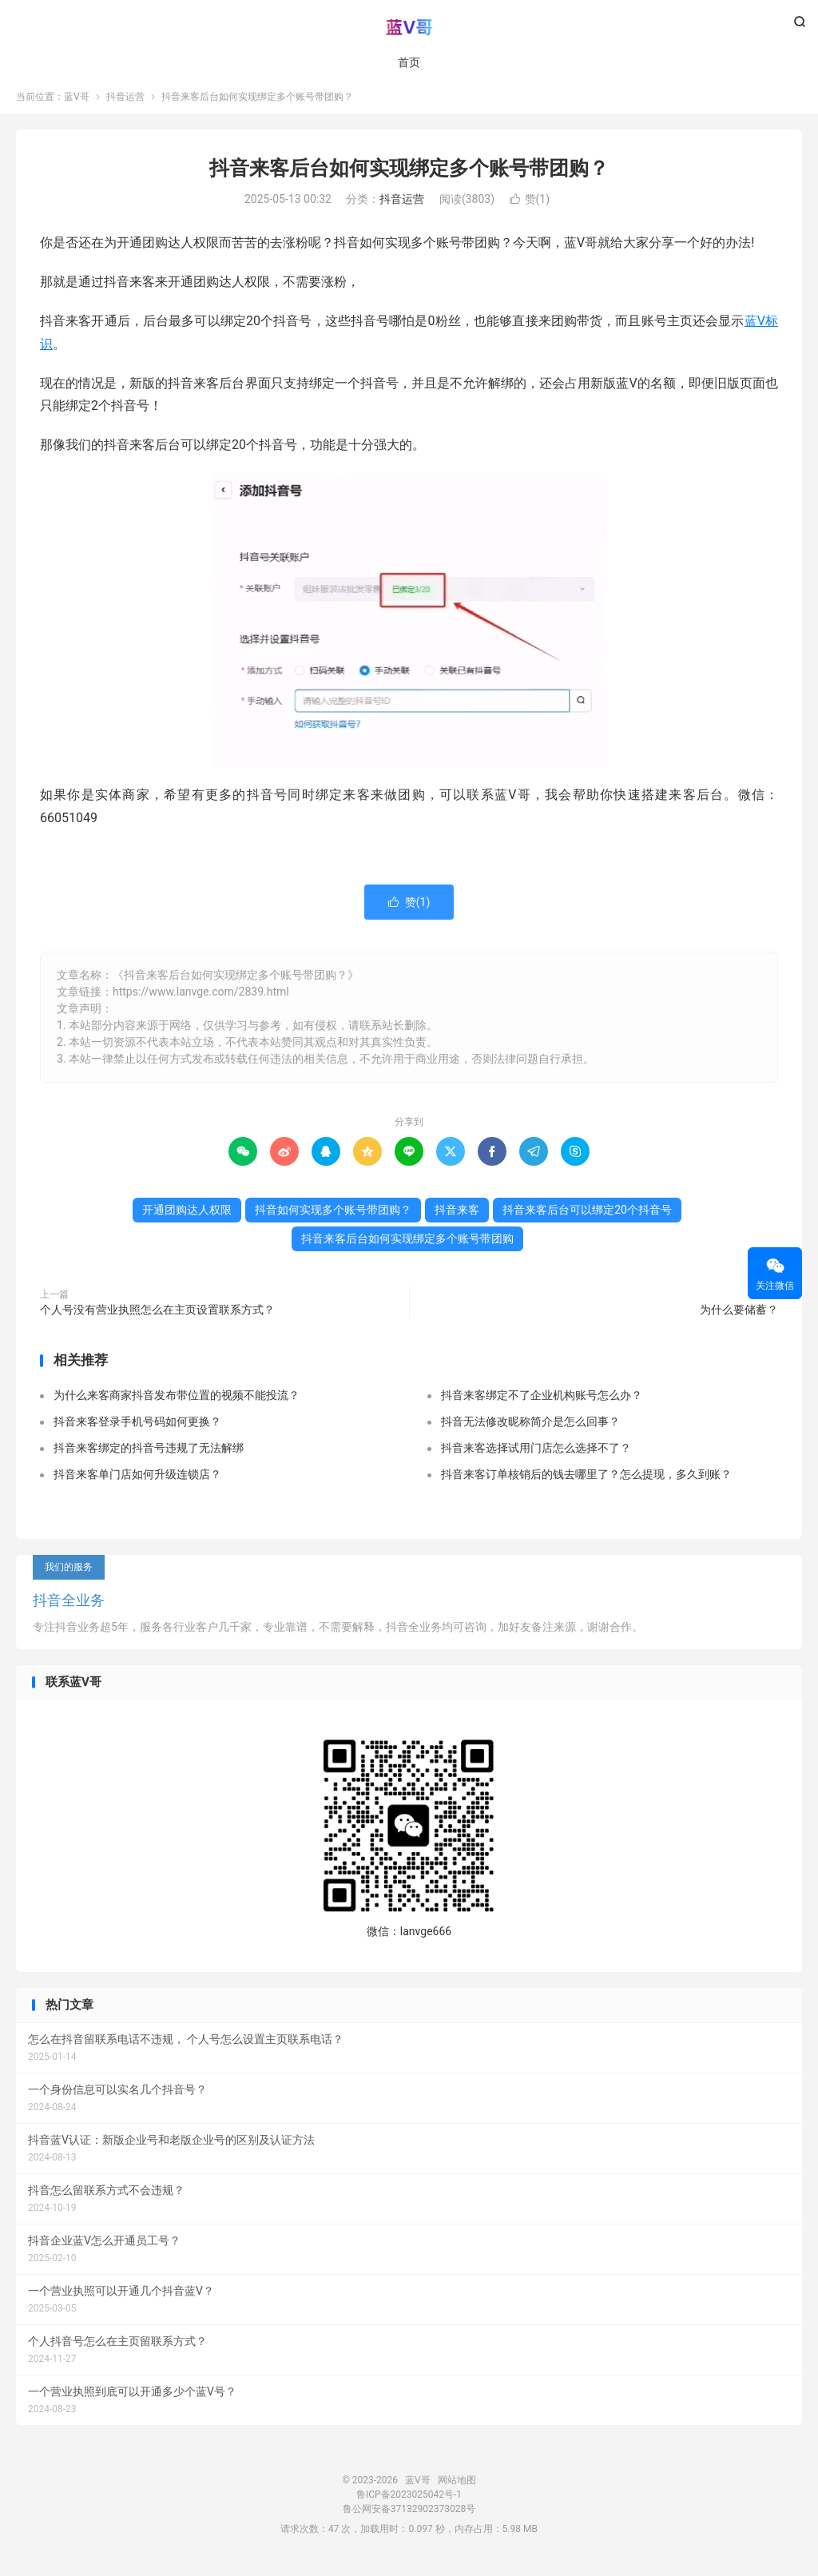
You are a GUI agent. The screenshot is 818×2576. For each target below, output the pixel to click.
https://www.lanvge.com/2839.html (201, 999)
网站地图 (457, 2488)
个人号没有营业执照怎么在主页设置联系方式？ (157, 1317)
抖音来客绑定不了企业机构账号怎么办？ (541, 1403)
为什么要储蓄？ (739, 1317)
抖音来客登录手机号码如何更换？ (137, 1429)
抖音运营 (125, 104)
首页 (409, 64)
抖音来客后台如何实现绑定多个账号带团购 (407, 1246)
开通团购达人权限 (187, 1217)
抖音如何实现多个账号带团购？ (333, 1217)
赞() (530, 207)
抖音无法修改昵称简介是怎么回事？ (530, 1429)
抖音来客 (457, 1217)
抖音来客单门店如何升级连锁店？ (137, 1482)
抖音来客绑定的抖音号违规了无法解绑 (149, 1455)
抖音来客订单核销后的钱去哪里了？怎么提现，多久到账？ (586, 1482)
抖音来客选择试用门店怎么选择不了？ (536, 1455)
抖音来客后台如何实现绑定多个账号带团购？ (409, 176)
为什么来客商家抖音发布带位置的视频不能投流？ (177, 1403)
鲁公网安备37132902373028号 (409, 2516)
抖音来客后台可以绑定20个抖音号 (587, 1217)
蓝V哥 (409, 29)
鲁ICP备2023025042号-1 (409, 2502)
